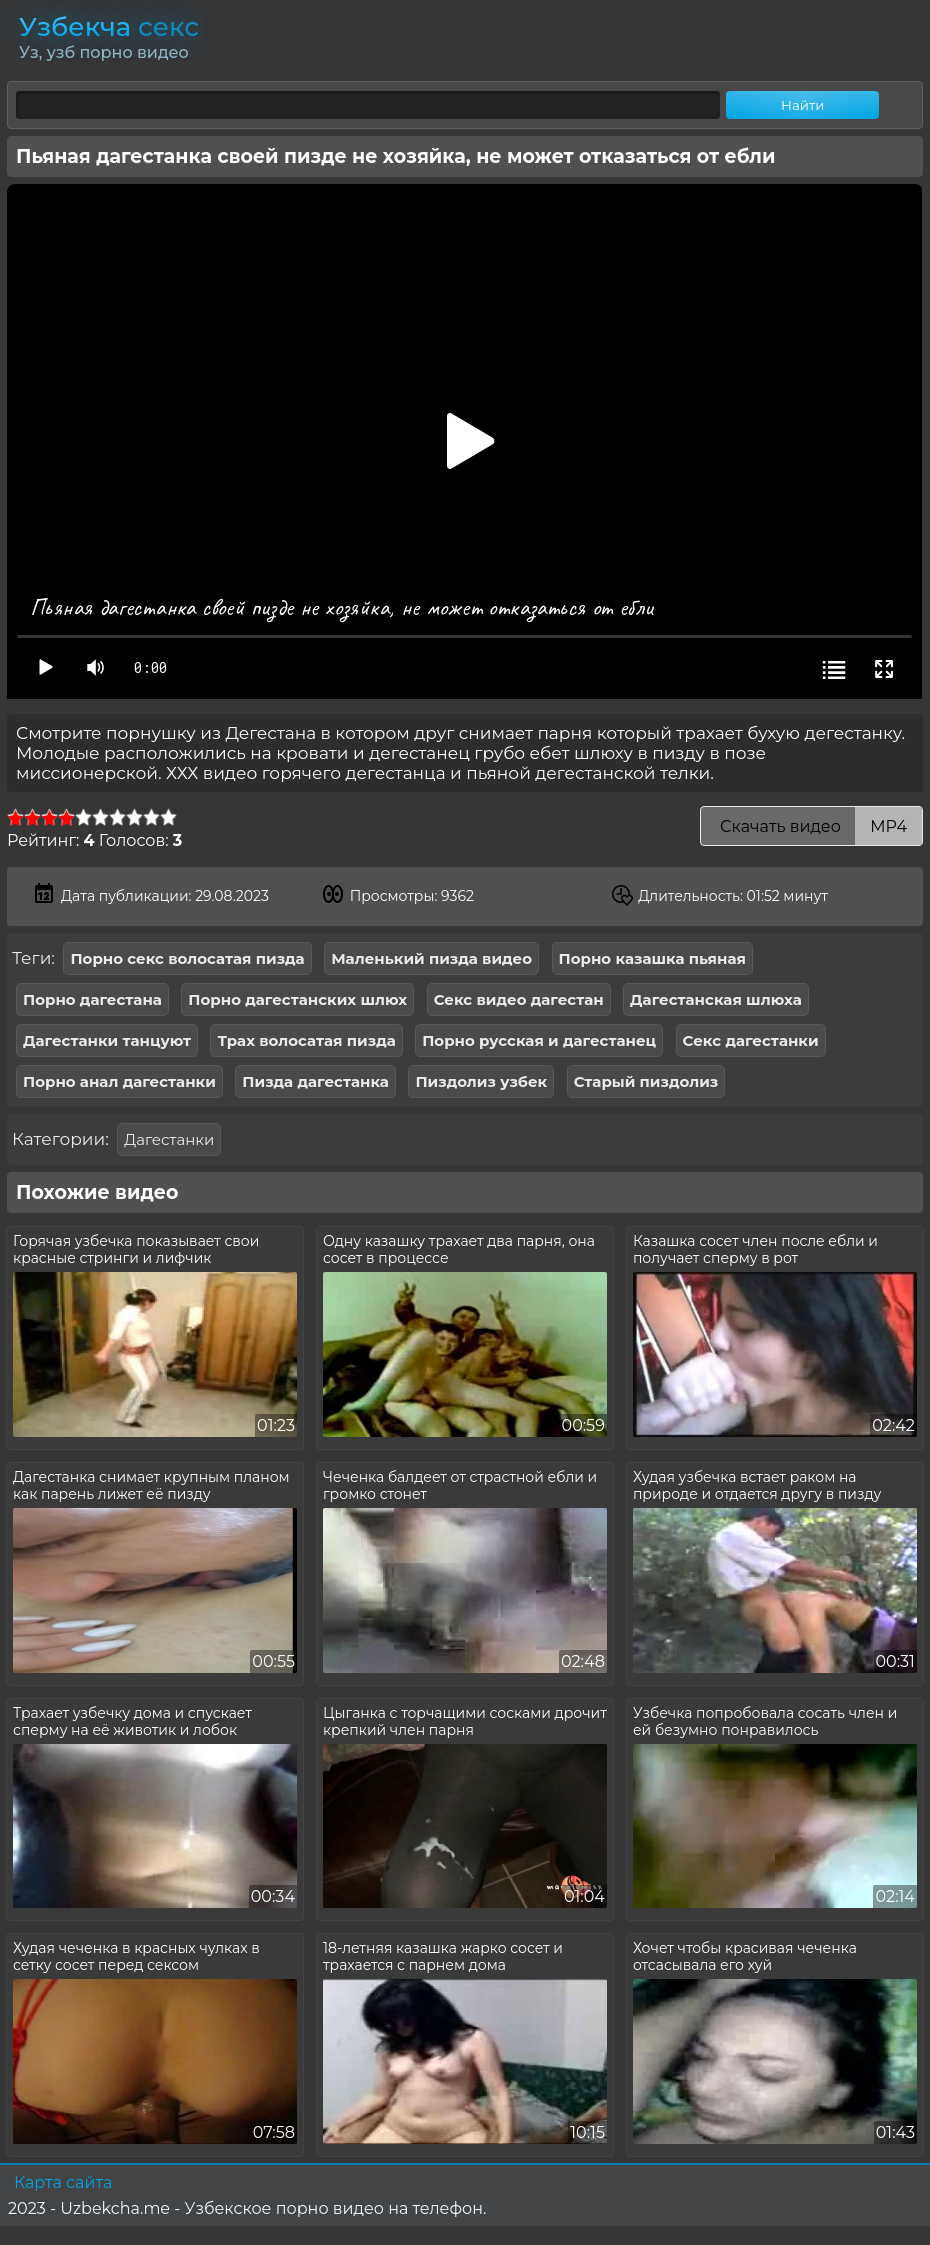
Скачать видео (811, 826)
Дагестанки (169, 1139)
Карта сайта (63, 2182)
